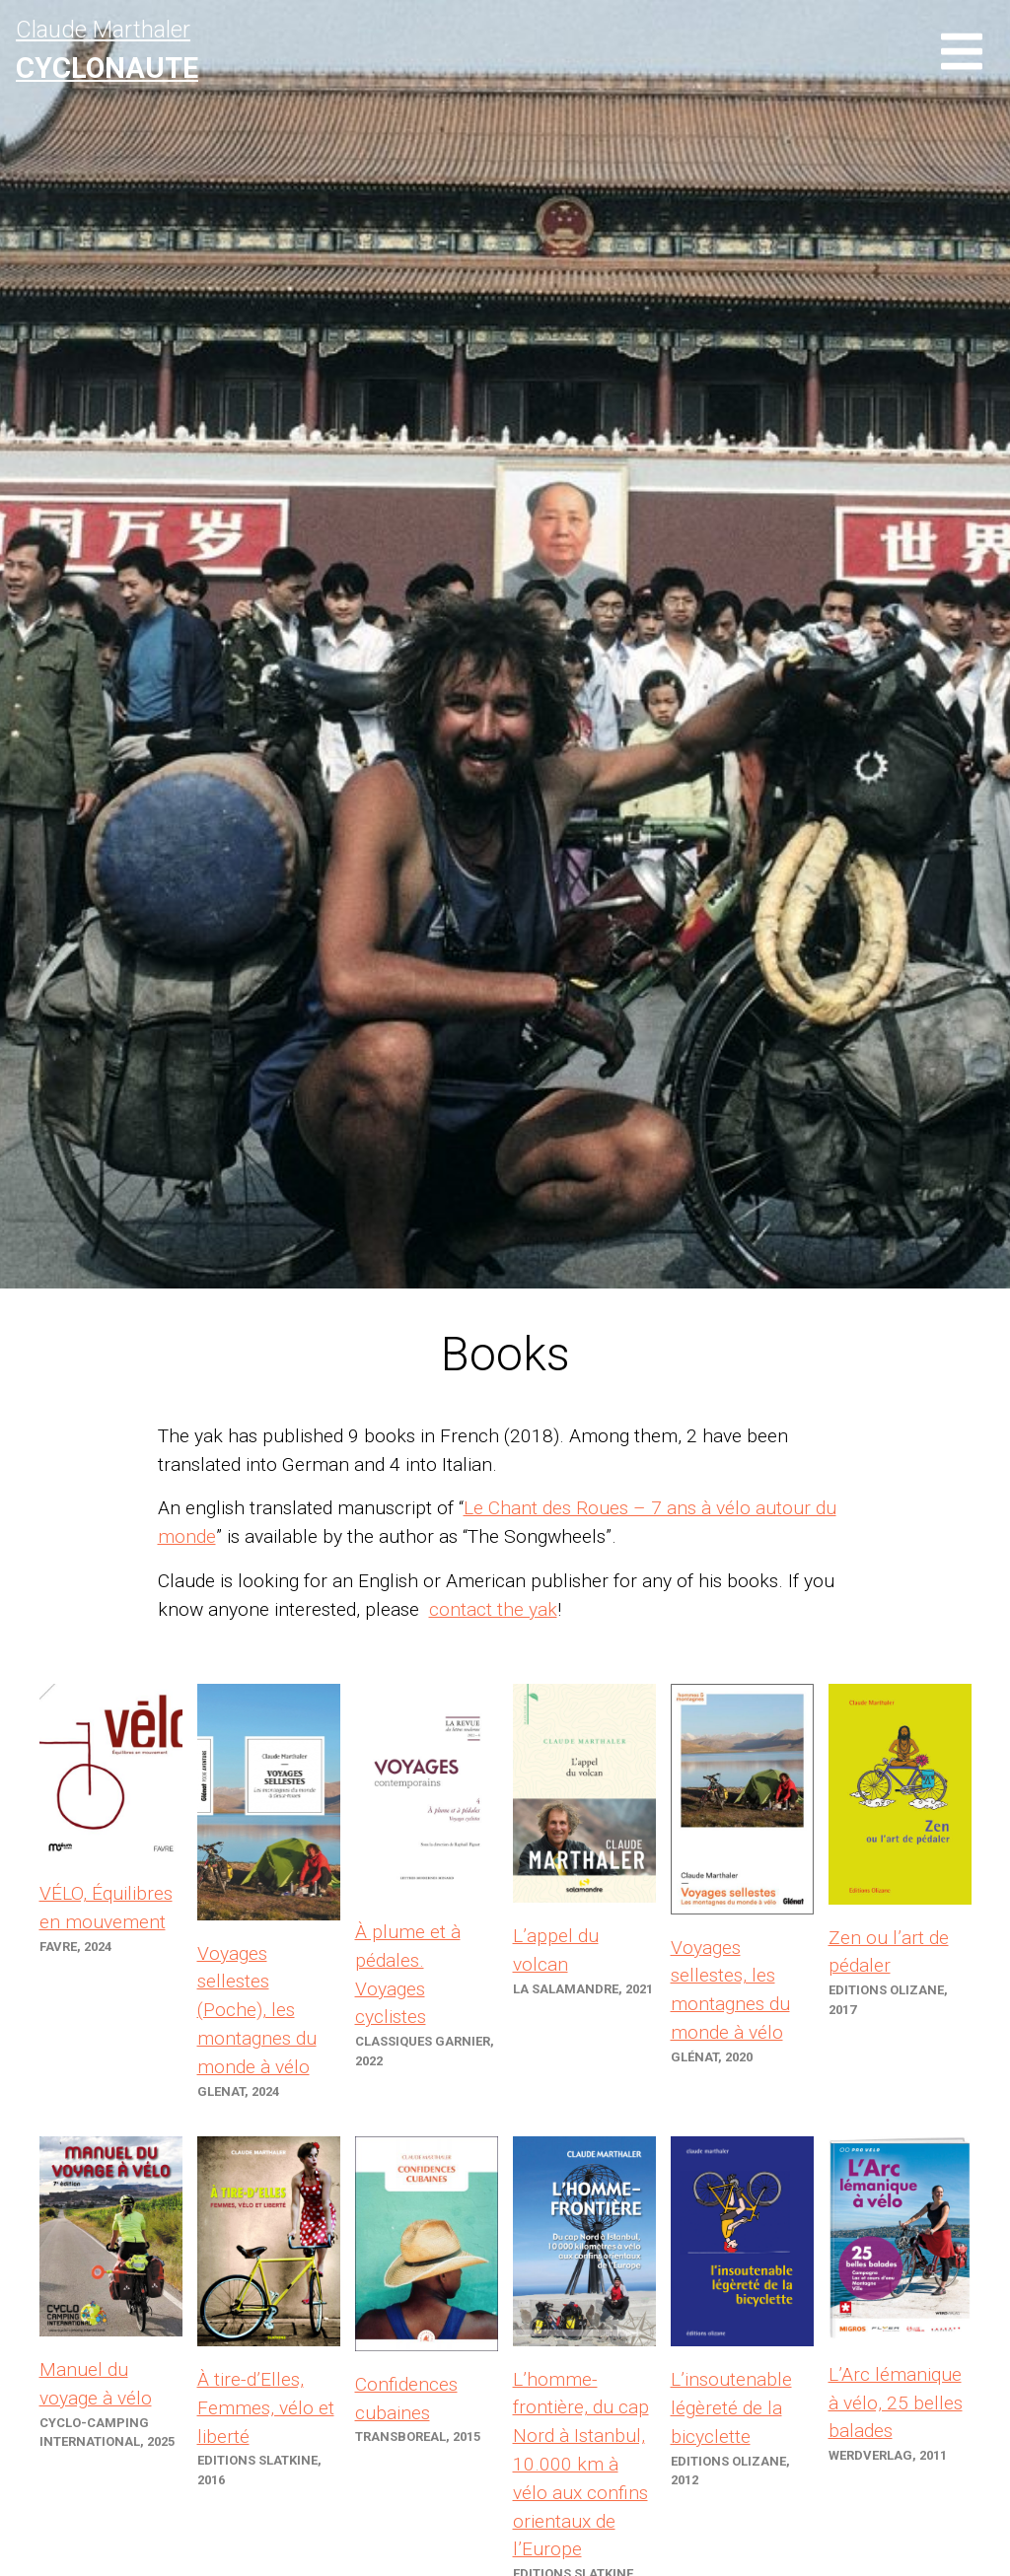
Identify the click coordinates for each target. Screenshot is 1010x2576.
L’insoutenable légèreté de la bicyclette (731, 2408)
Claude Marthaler (107, 50)
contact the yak (493, 1609)
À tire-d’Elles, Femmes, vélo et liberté (265, 2408)
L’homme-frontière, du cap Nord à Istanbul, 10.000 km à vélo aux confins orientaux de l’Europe (581, 2464)
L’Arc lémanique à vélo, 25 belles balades (896, 2403)
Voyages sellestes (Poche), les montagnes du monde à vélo (257, 2010)
